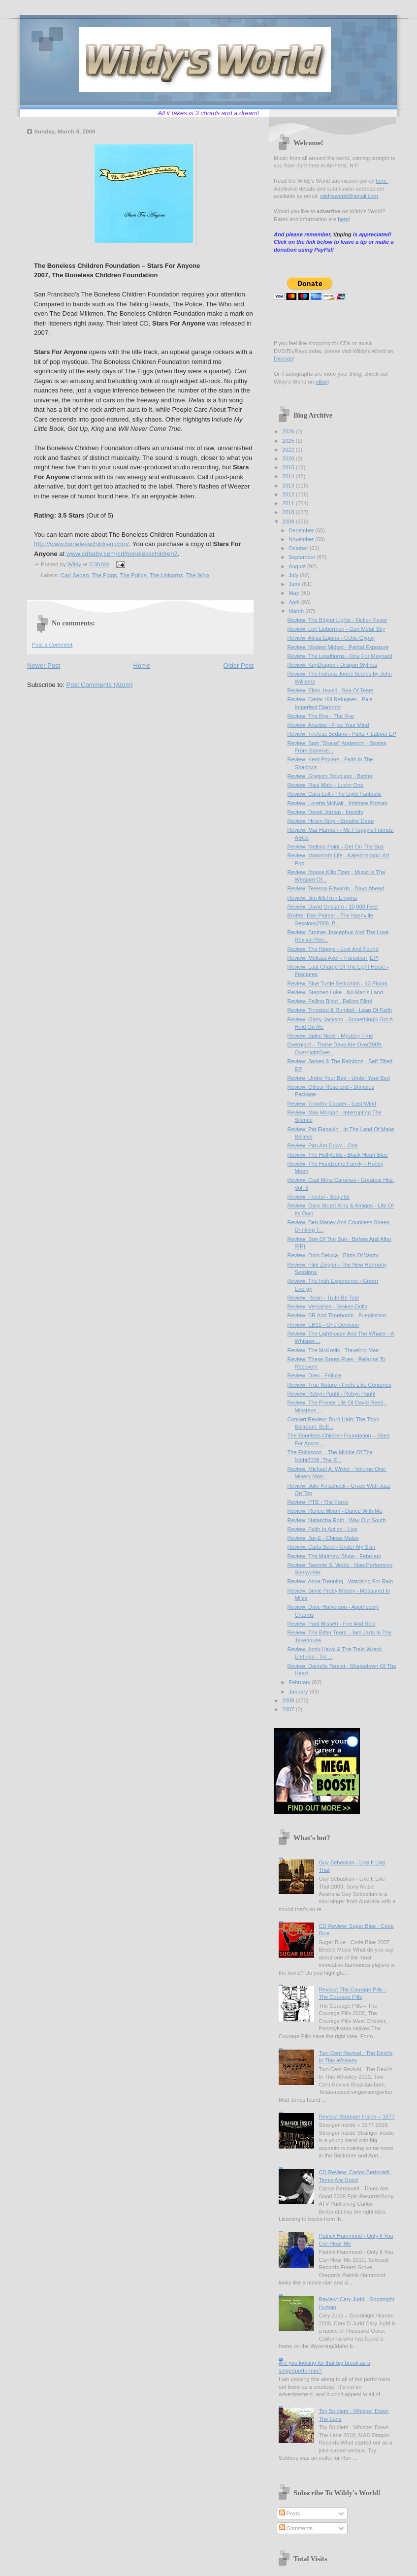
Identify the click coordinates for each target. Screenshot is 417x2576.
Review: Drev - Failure (314, 1375)
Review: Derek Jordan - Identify (325, 812)
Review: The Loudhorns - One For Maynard (340, 656)
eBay (322, 382)
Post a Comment (52, 645)
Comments (296, 2528)
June (295, 584)
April (295, 602)
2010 (289, 512)
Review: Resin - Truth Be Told (323, 1298)
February (300, 1682)
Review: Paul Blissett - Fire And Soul (332, 1624)
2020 (289, 458)
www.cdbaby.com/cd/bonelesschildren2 (122, 553)
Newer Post (43, 665)
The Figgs (104, 575)
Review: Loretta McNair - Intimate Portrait (337, 803)
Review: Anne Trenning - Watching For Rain (340, 1581)
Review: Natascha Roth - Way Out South (337, 1520)
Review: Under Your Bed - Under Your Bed (339, 1078)
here (382, 181)
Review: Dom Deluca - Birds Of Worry (333, 1255)
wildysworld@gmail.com (349, 196)
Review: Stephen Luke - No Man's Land (335, 992)
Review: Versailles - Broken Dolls (327, 1306)
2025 (289, 441)
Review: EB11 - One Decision (323, 1325)
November (302, 539)
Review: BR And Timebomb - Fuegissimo (337, 1315)
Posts (289, 2513)
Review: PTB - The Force (318, 1502)
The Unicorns (166, 575)
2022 (289, 450)
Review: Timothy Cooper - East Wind (332, 1104)
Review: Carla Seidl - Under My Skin (332, 1547)
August (298, 566)
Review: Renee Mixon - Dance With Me (335, 1511)
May (294, 593)
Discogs (283, 358)
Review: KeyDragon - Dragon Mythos (332, 665)
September (303, 557)
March (297, 611)
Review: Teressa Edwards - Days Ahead (336, 888)
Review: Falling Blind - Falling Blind (330, 1001)
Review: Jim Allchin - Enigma (322, 898)
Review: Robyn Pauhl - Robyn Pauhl (332, 1394)
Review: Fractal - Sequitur (319, 1197)
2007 (289, 1709)
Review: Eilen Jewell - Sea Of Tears (331, 690)
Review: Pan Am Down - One (323, 1145)
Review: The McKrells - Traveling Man (333, 1350)
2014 (289, 476)
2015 (289, 467)
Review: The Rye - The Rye (321, 716)
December (302, 530)
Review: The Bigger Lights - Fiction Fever (337, 620)
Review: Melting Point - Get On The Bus (336, 846)
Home (142, 665)
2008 (289, 1700)
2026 (289, 431)
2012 (289, 494)
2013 (289, 486)
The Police (133, 575)
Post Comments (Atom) (99, 684)
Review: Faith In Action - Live (322, 1529)
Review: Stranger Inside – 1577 (356, 2116)
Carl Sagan (75, 575)
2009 (289, 521)
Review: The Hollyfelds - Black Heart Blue (338, 1155)
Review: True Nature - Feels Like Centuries (339, 1385)
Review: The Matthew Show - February (335, 1556)
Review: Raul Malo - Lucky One (326, 785)
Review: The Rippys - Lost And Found (333, 949)
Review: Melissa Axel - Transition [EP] (333, 958)
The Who (197, 575)
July (294, 575)
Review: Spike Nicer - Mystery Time (330, 1036)
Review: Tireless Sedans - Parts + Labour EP (342, 734)
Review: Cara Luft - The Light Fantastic (335, 794)
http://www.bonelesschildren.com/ (81, 544)
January (299, 1692)
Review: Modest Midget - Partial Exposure (338, 647)
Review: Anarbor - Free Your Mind (328, 725)
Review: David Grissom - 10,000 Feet (333, 907)
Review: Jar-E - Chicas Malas (323, 1538)
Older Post (239, 665)
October (299, 548)
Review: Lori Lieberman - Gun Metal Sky (336, 629)
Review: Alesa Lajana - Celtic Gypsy (331, 638)
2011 (289, 503)
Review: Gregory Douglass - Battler (330, 776)
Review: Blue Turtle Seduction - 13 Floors (337, 983)
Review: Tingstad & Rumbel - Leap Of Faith (340, 1010)
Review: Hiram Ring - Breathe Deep (331, 821)
